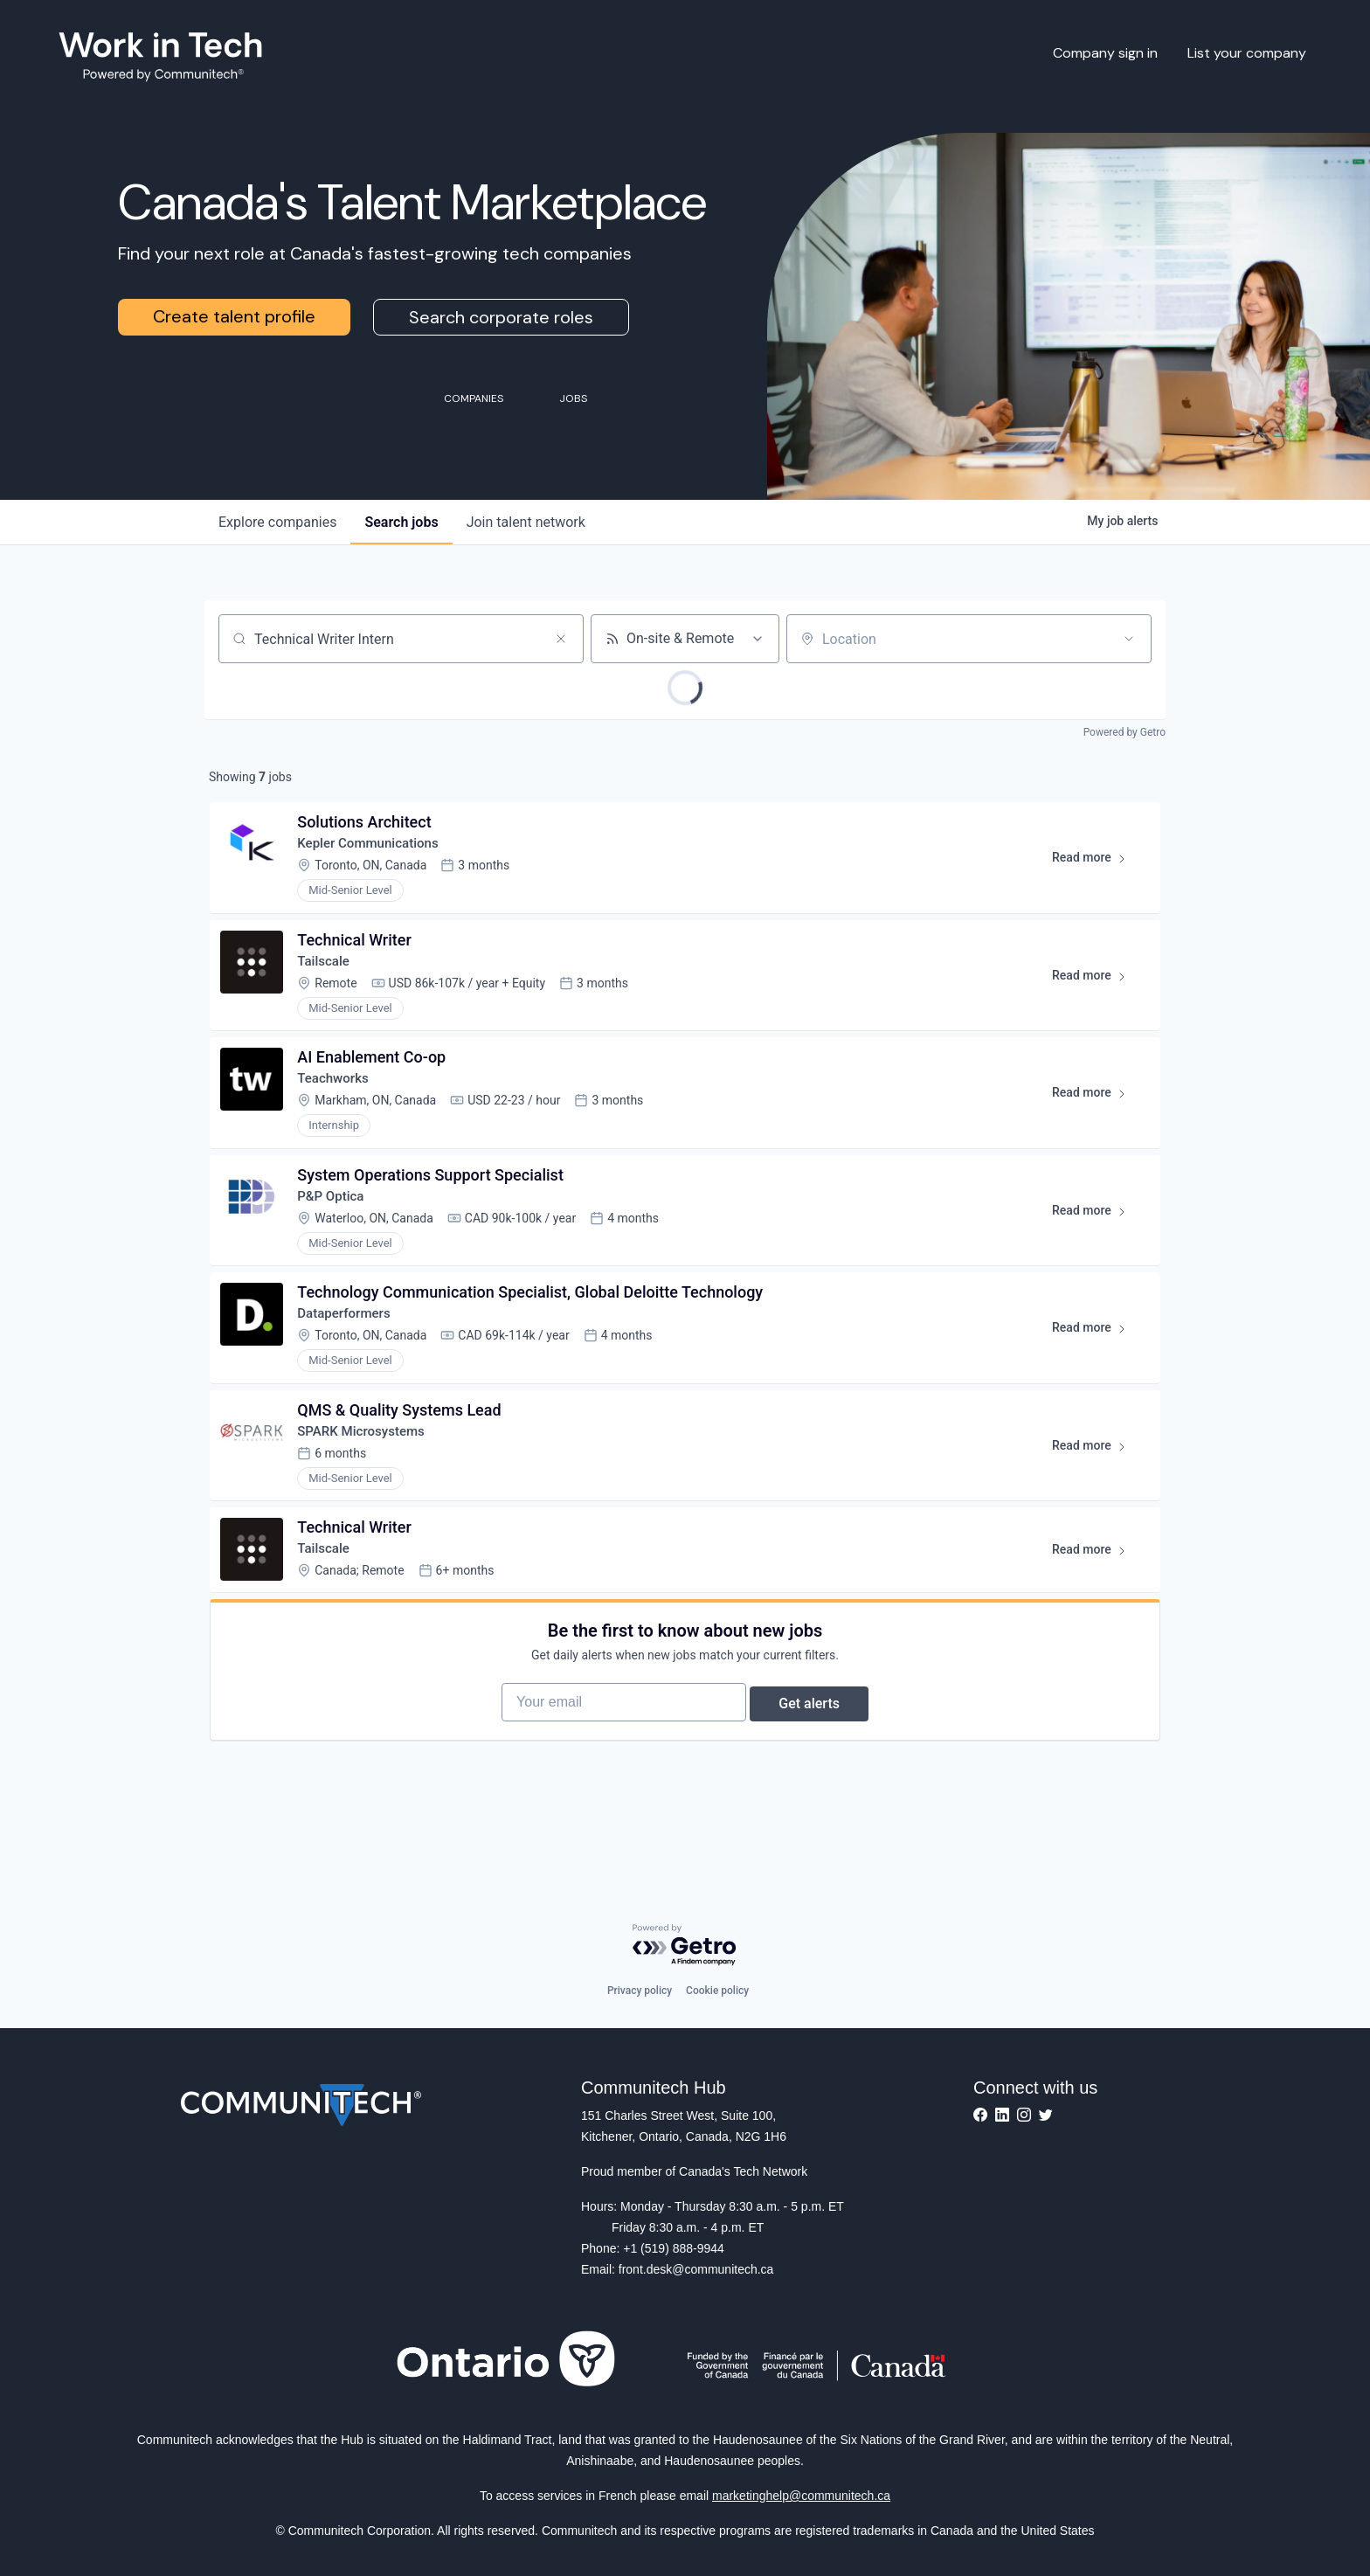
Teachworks (339, 1097)
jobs (401, 522)
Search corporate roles (501, 317)
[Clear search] (561, 639)
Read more (1093, 866)
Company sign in (1105, 53)
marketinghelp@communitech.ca (801, 2496)
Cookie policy (717, 1990)
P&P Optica (336, 1221)
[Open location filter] (1129, 639)
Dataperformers (350, 1345)
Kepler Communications (376, 849)
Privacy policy (639, 1990)
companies (277, 522)
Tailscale (328, 973)
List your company (1246, 53)
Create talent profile (234, 316)
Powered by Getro (1124, 732)
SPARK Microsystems (368, 1469)
